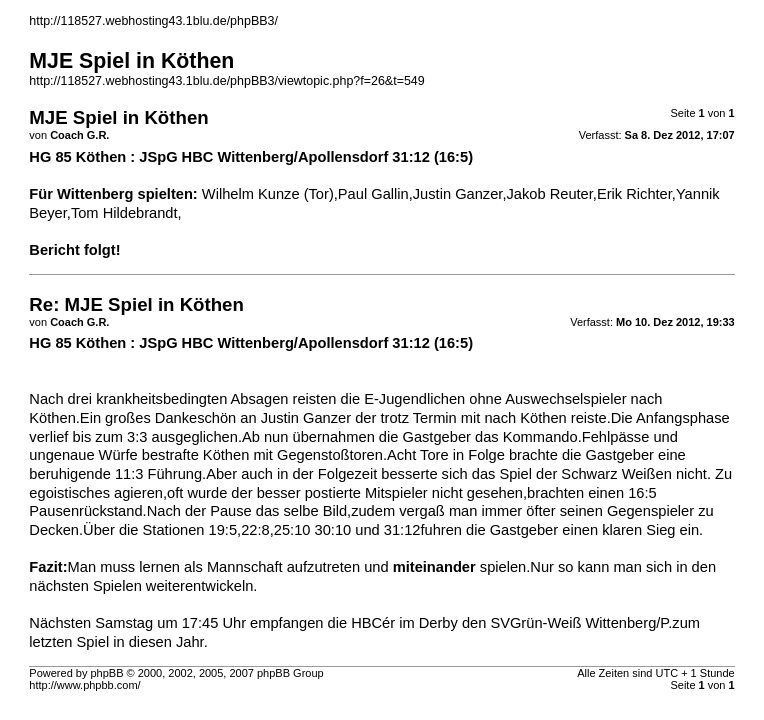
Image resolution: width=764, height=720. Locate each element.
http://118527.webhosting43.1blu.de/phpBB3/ (153, 21)
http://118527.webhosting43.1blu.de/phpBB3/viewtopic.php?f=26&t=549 (226, 81)
